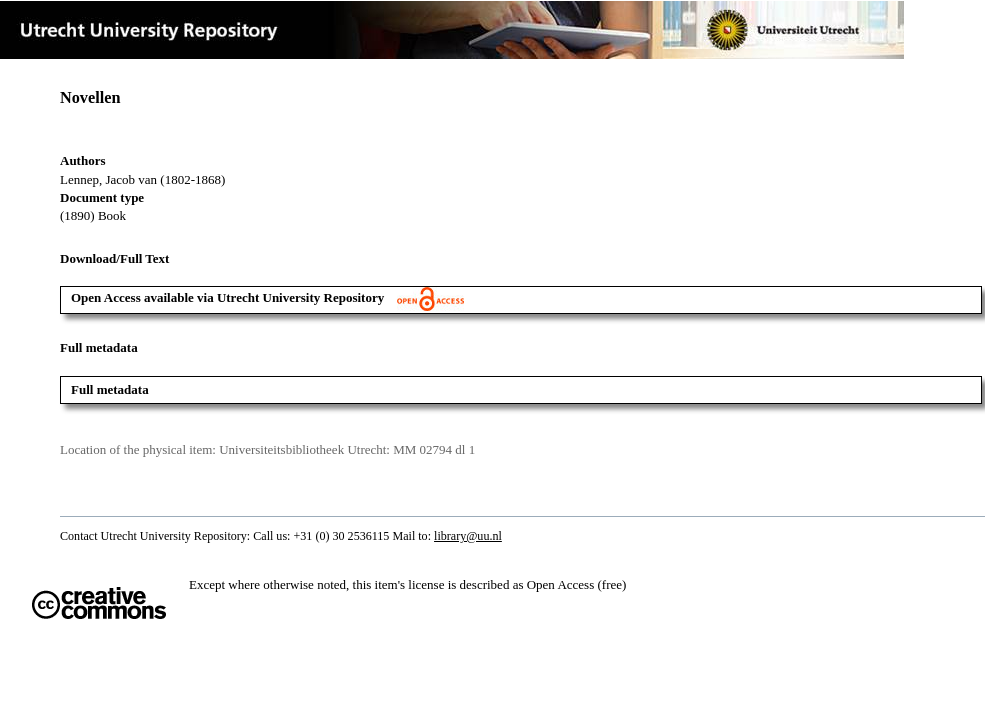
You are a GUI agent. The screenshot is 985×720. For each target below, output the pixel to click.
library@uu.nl (468, 536)
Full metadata (110, 389)
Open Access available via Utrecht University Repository (267, 297)
